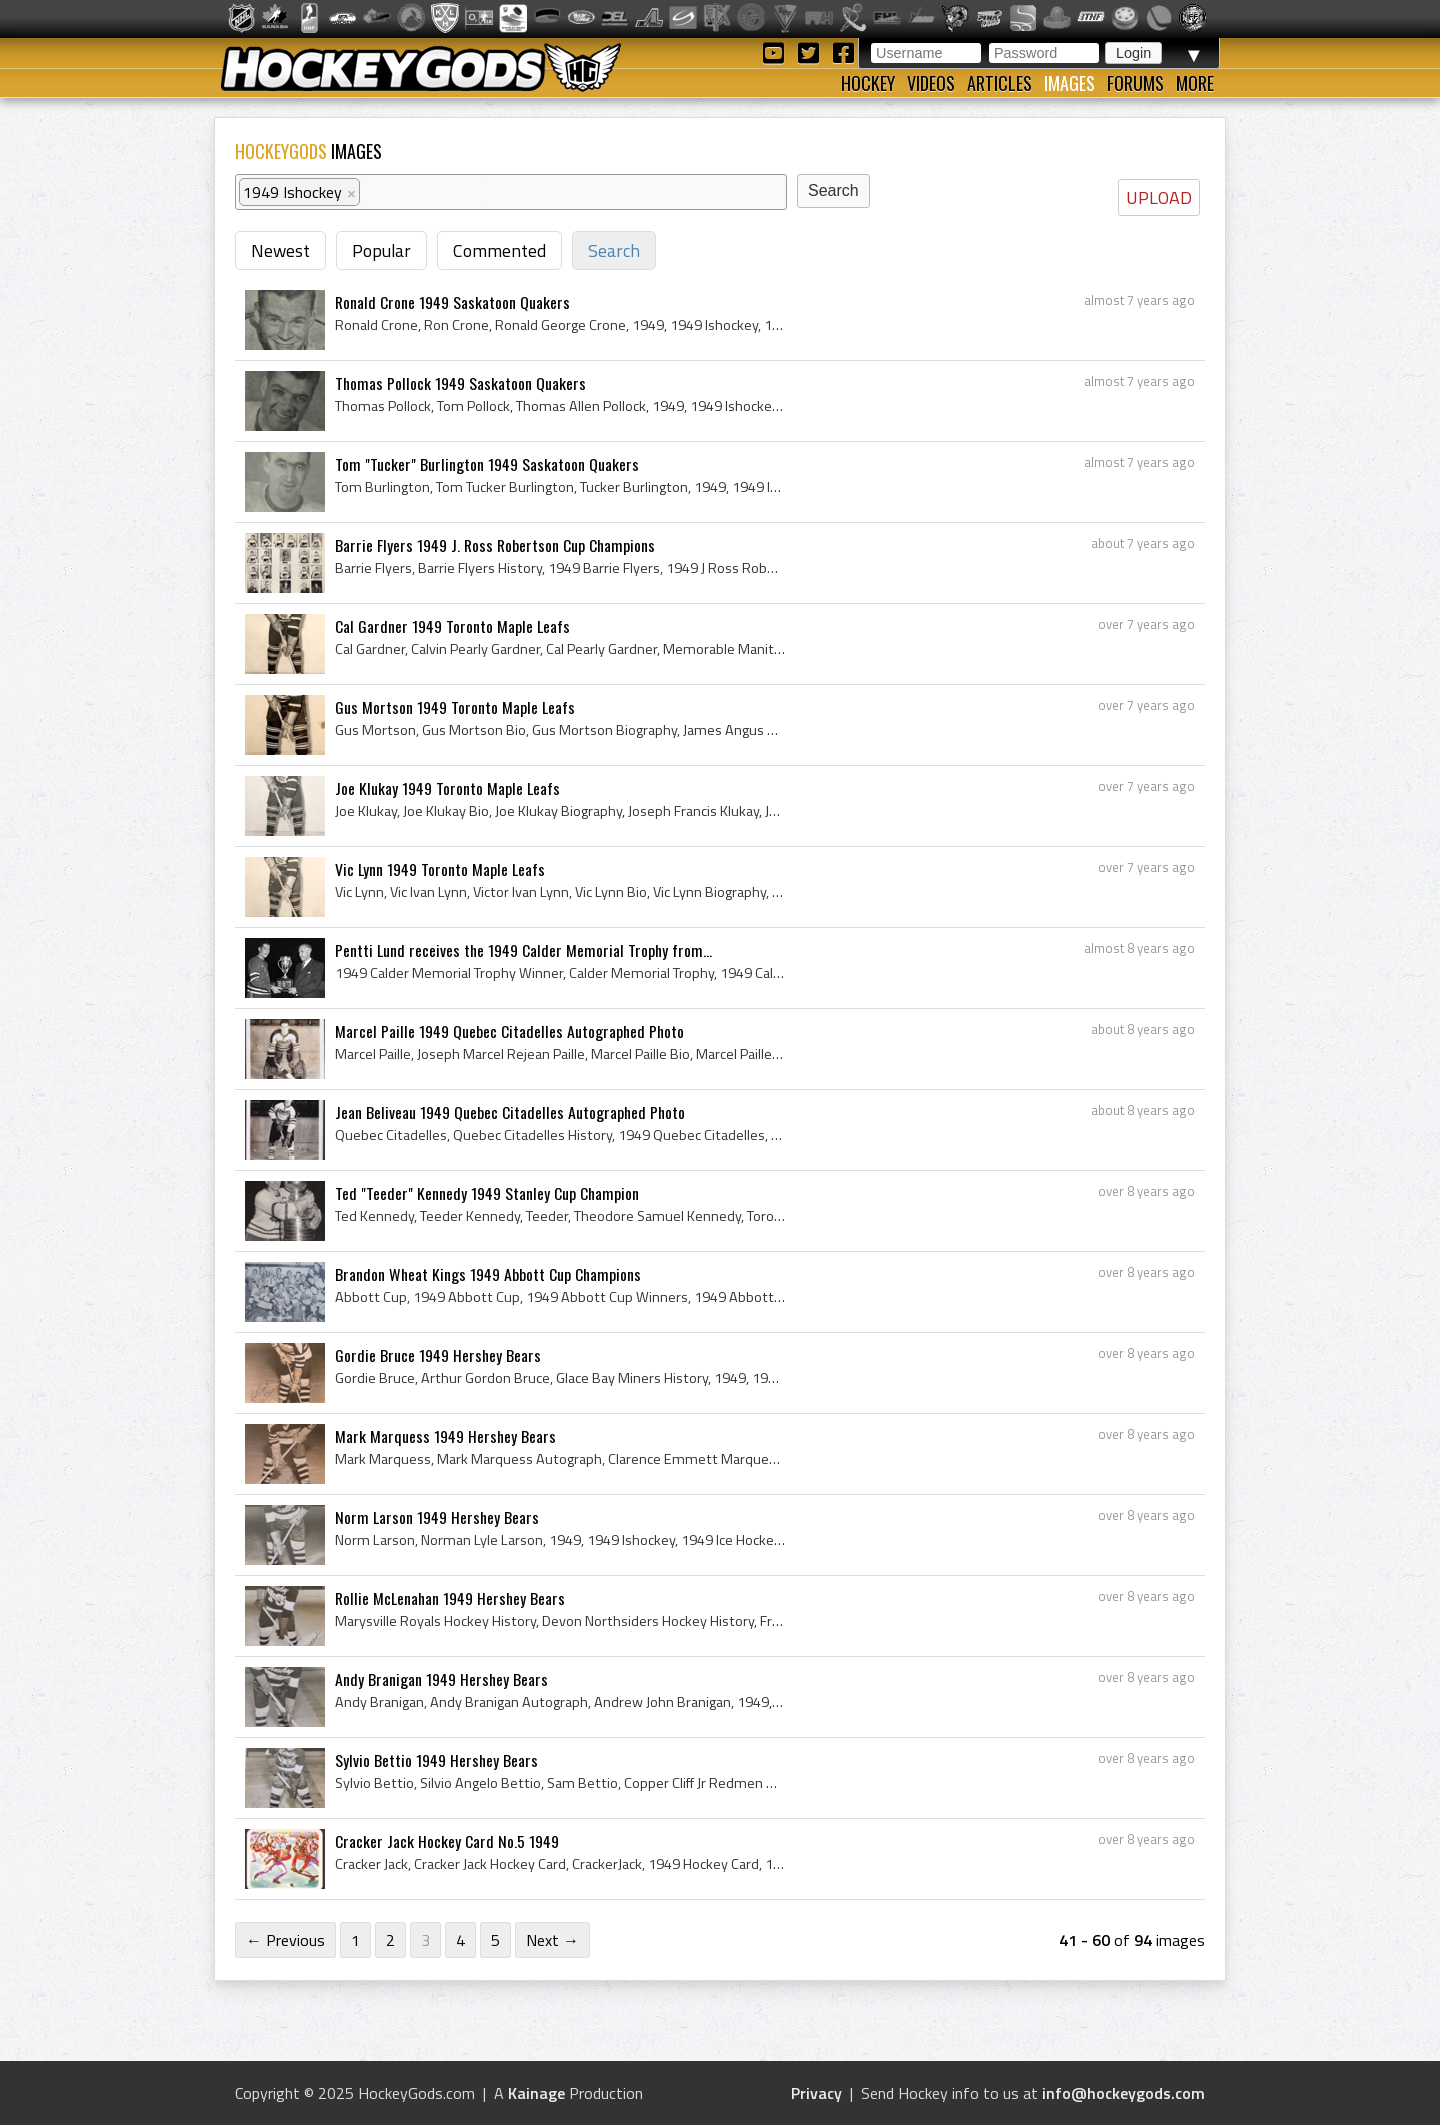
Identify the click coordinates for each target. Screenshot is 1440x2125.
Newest (280, 250)
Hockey (868, 83)
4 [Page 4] (460, 1940)
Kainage (536, 2093)
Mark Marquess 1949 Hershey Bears (445, 1436)
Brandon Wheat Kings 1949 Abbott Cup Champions (488, 1274)
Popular (381, 250)
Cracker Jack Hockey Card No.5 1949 (447, 1841)
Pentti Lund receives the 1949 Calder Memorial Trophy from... (523, 950)
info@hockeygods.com (1123, 2093)
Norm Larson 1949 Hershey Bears (437, 1517)
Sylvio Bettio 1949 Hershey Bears (436, 1760)
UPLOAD (1159, 197)
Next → (552, 1940)
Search (614, 250)
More (1195, 83)
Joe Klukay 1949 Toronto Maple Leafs (447, 788)
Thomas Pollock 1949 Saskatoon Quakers (460, 383)
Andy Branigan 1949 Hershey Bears (441, 1679)
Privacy (816, 2093)
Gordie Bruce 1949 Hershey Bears (438, 1355)
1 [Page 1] (355, 1940)
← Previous (285, 1940)
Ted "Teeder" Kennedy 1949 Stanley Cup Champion (487, 1193)
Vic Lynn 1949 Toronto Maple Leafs (440, 869)
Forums (1135, 83)
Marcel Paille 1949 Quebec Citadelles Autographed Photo (509, 1031)
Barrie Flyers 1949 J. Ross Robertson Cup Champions (495, 545)
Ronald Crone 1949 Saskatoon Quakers (452, 302)
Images (1069, 83)
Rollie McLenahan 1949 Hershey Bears (450, 1598)
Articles (999, 83)
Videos (931, 83)
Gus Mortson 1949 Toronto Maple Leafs (455, 707)
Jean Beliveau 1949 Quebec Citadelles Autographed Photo (510, 1112)
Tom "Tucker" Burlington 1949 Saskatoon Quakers (487, 464)
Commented (499, 250)
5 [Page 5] (495, 1940)
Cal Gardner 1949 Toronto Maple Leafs (452, 626)
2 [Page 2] (390, 1940)
